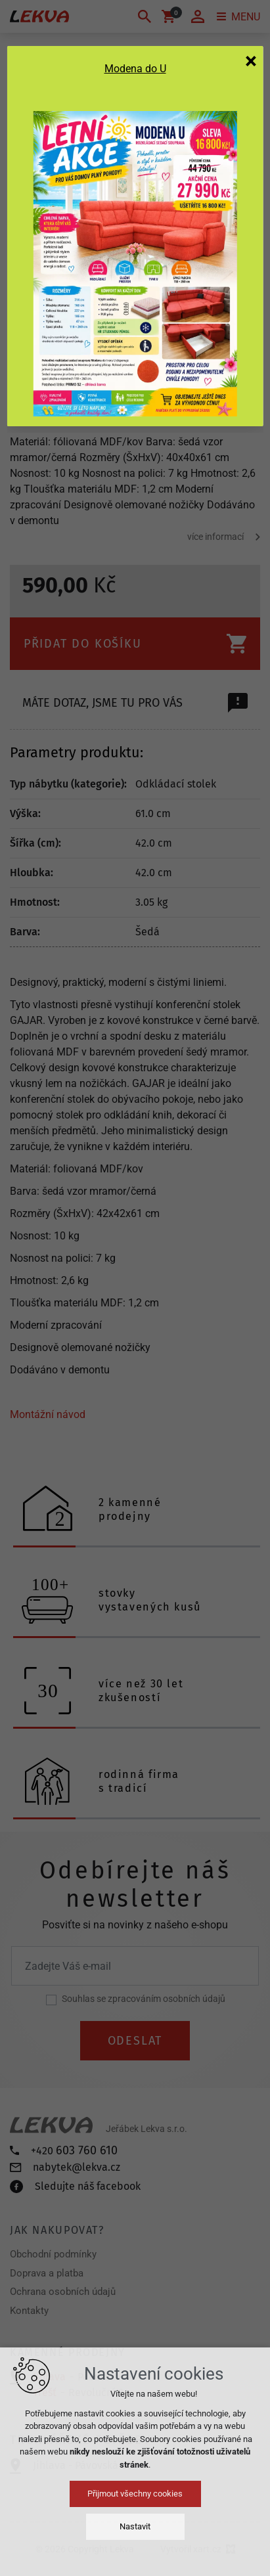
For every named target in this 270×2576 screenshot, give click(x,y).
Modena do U (135, 68)
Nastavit (135, 2526)
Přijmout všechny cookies (135, 2493)
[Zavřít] (251, 60)
